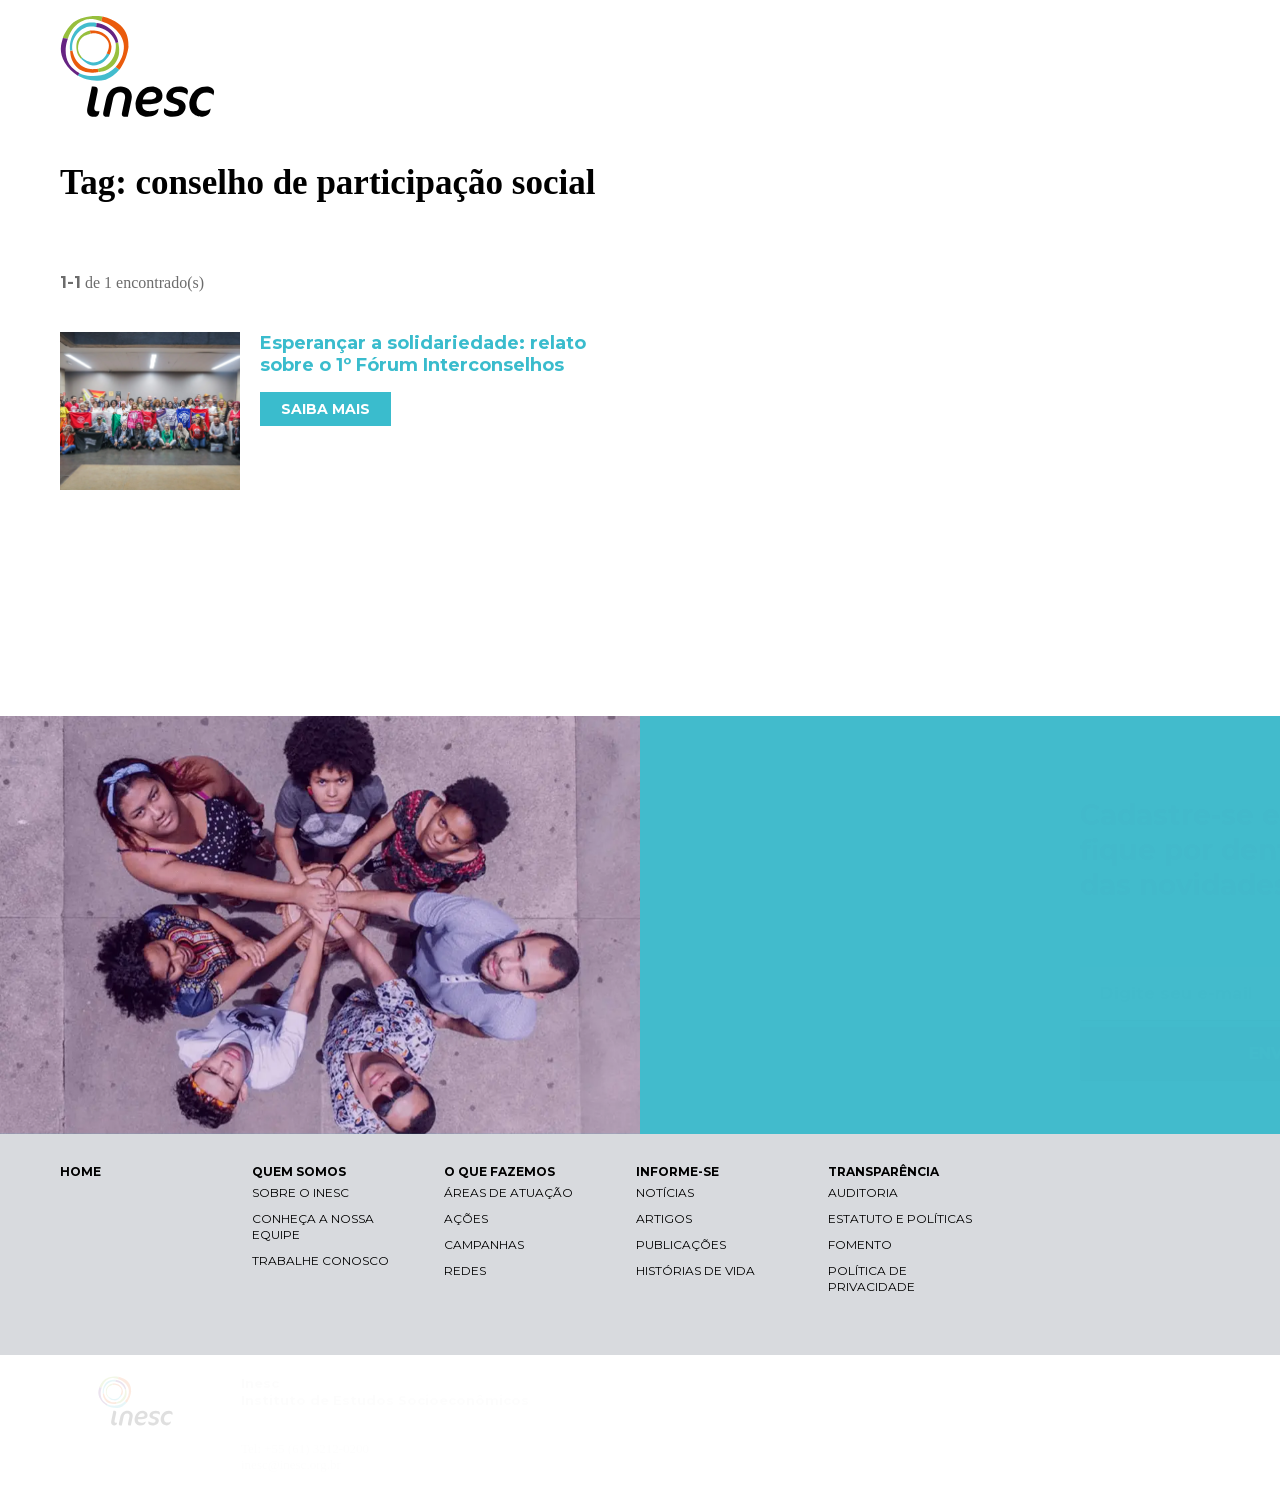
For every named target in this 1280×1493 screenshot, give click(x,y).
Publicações (681, 1244)
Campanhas (484, 1244)
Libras (873, 35)
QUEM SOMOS (710, 97)
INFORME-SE (993, 97)
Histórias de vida (695, 1270)
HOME (80, 1171)
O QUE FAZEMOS (854, 97)
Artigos (664, 1218)
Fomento (860, 1244)
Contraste (968, 35)
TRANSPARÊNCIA (1132, 97)
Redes (465, 1270)
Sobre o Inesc (300, 1192)
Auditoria (863, 1192)
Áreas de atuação (508, 1192)
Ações (466, 1218)
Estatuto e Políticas (900, 1218)
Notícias (665, 1192)
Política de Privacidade (871, 1278)
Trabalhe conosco (320, 1260)
